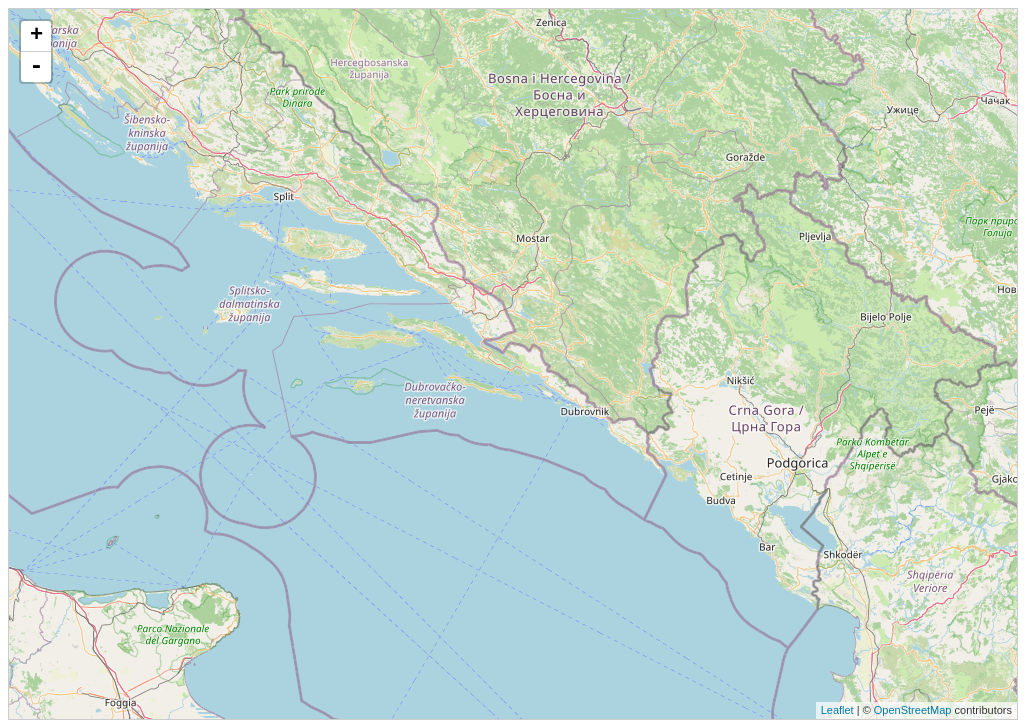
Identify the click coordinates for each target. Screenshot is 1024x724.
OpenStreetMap (913, 710)
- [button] (36, 67)
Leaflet (837, 710)
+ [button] (36, 36)
